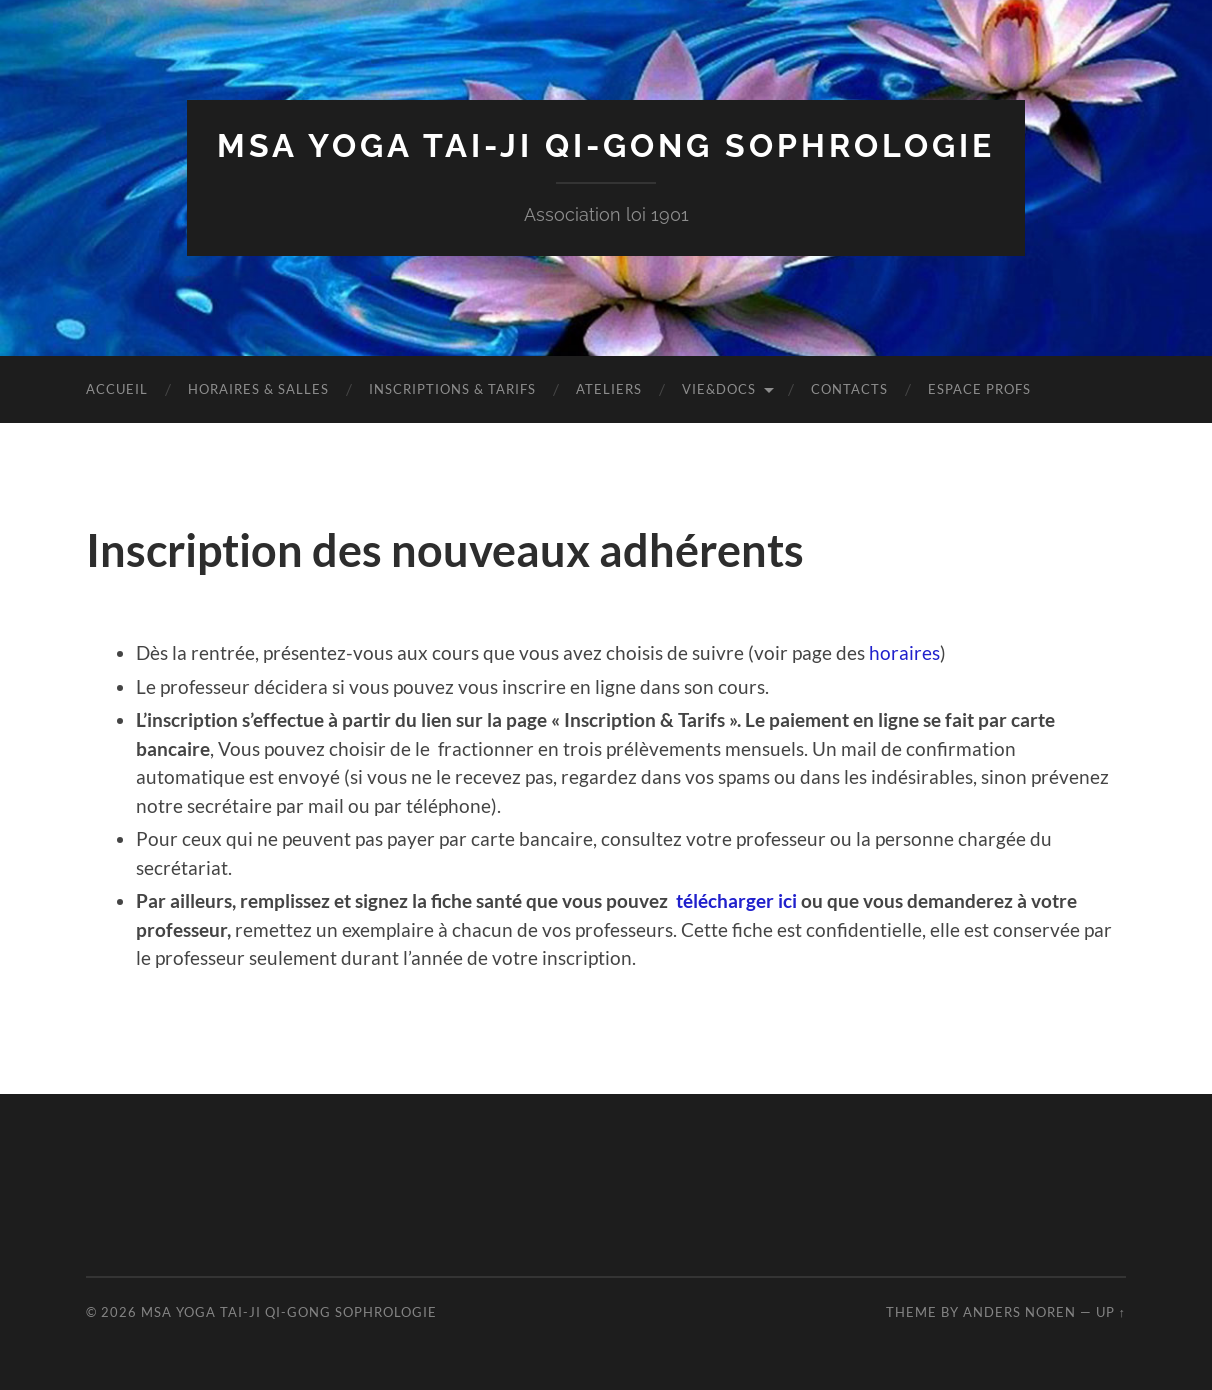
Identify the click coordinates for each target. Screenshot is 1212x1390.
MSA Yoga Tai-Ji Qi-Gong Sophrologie (606, 145)
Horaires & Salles (258, 389)
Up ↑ (1111, 1312)
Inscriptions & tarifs (452, 389)
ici (787, 900)
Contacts (849, 389)
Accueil (117, 389)
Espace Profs (979, 389)
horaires (904, 652)
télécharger (727, 900)
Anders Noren (1019, 1312)
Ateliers (609, 389)
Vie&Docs (719, 389)
